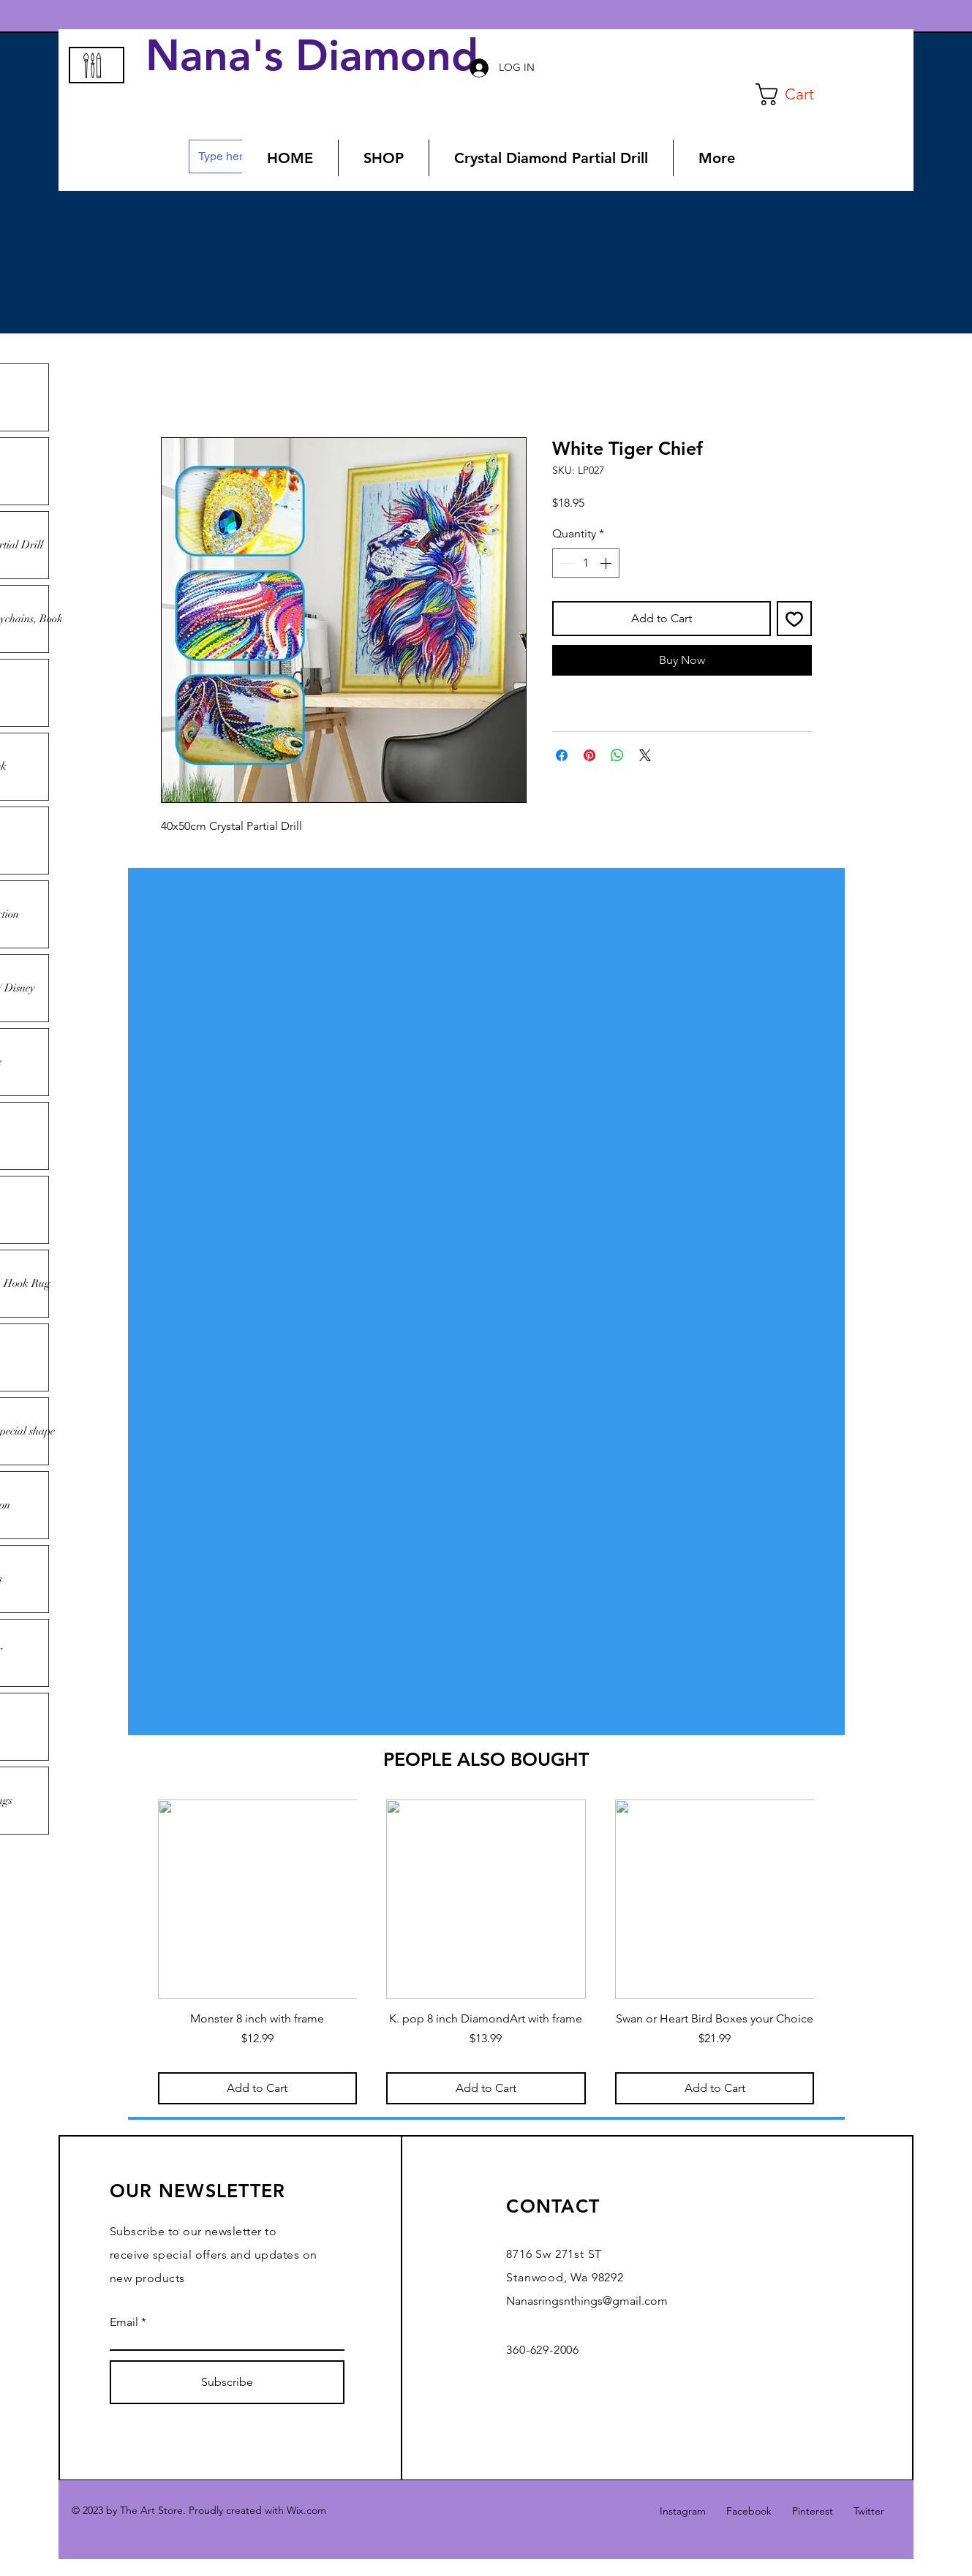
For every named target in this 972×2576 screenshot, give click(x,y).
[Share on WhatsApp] (617, 755)
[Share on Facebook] (561, 755)
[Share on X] (645, 755)
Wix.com (306, 2510)
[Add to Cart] (258, 2088)
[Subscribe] (227, 2382)
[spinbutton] (586, 563)
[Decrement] (564, 563)
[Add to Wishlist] (794, 618)
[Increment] (607, 563)
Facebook (749, 2511)
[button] (797, 94)
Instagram (683, 2511)
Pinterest (812, 2511)
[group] (486, 1952)
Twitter (869, 2511)
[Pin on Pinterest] (589, 755)
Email (124, 2322)
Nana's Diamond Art (357, 55)
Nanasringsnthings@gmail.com (587, 2301)
